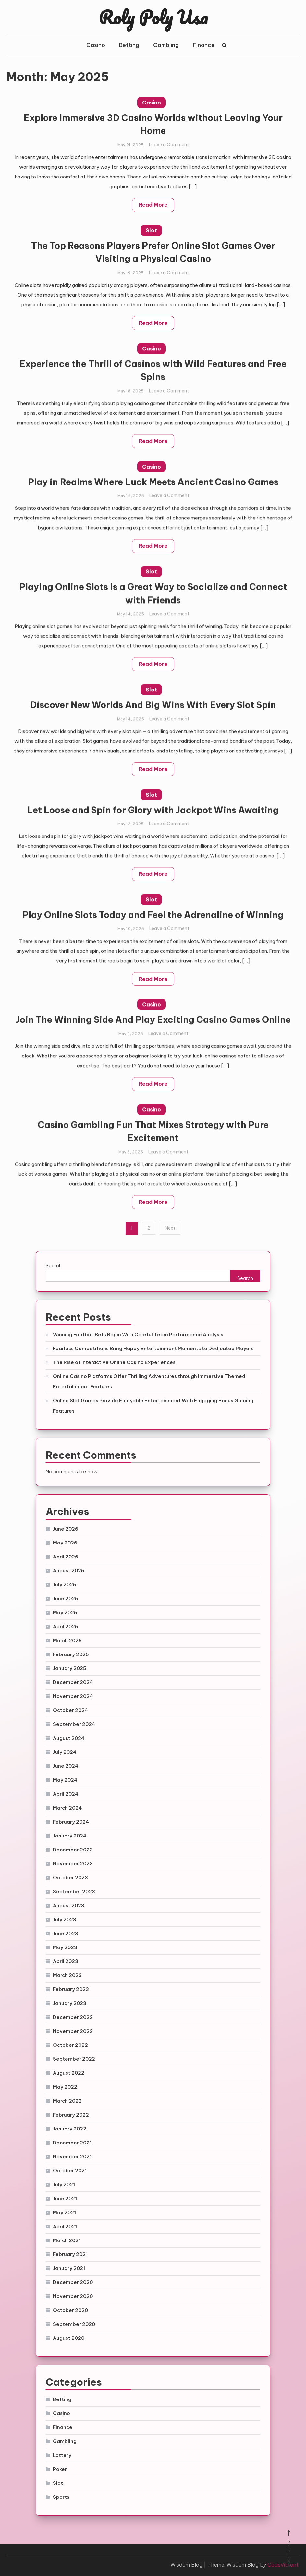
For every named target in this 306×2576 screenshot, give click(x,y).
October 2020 (70, 2310)
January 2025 (69, 1668)
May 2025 (65, 1612)
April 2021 (65, 2226)
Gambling (166, 45)
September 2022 (74, 2059)
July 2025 (64, 1584)
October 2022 (70, 2045)
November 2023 (73, 1864)
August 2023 (68, 1905)
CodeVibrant (283, 2564)
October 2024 (70, 1710)
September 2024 (74, 1724)
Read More (153, 206)
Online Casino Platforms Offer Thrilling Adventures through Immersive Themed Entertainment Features (149, 1381)
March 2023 (67, 1975)
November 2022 (73, 2031)
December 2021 (72, 2143)
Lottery (62, 2455)
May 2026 (65, 1543)
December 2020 (73, 2282)
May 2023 (65, 1947)
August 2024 (68, 1738)
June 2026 (65, 1529)
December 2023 (73, 1850)
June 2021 (65, 2198)
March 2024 (67, 1808)
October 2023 (70, 1877)
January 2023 (69, 2003)
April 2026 (65, 1557)
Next (170, 1228)
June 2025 (65, 1598)
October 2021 (70, 2170)
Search (54, 1266)
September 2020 (74, 2324)
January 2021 (69, 2268)
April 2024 (65, 1794)
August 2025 (68, 1571)
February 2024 (71, 1822)
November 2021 (72, 2157)
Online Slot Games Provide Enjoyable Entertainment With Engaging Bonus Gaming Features (153, 1406)
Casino (95, 45)
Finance (203, 45)
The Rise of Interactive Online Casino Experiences (114, 1362)
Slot (151, 232)
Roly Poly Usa (153, 17)
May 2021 (64, 2212)
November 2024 (73, 1696)
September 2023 (74, 1891)
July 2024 (64, 1752)
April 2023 (65, 1961)
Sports (61, 2497)
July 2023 (64, 1919)
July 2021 (64, 2184)
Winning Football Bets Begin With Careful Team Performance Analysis (138, 1334)
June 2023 (65, 1933)
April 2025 (65, 1626)
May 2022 (65, 2087)
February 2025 (71, 1654)
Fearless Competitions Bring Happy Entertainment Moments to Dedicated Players (153, 1348)
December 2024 (73, 1682)
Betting (129, 45)
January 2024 (69, 1836)
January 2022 (69, 2129)
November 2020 (73, 2296)
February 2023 (71, 1989)
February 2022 (71, 2115)
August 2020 (68, 2338)
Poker (60, 2469)
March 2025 (67, 1640)
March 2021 (66, 2240)
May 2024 (65, 1780)
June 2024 (65, 1766)
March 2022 (67, 2101)
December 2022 (73, 2017)
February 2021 (70, 2254)
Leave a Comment (169, 147)
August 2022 (68, 2073)
